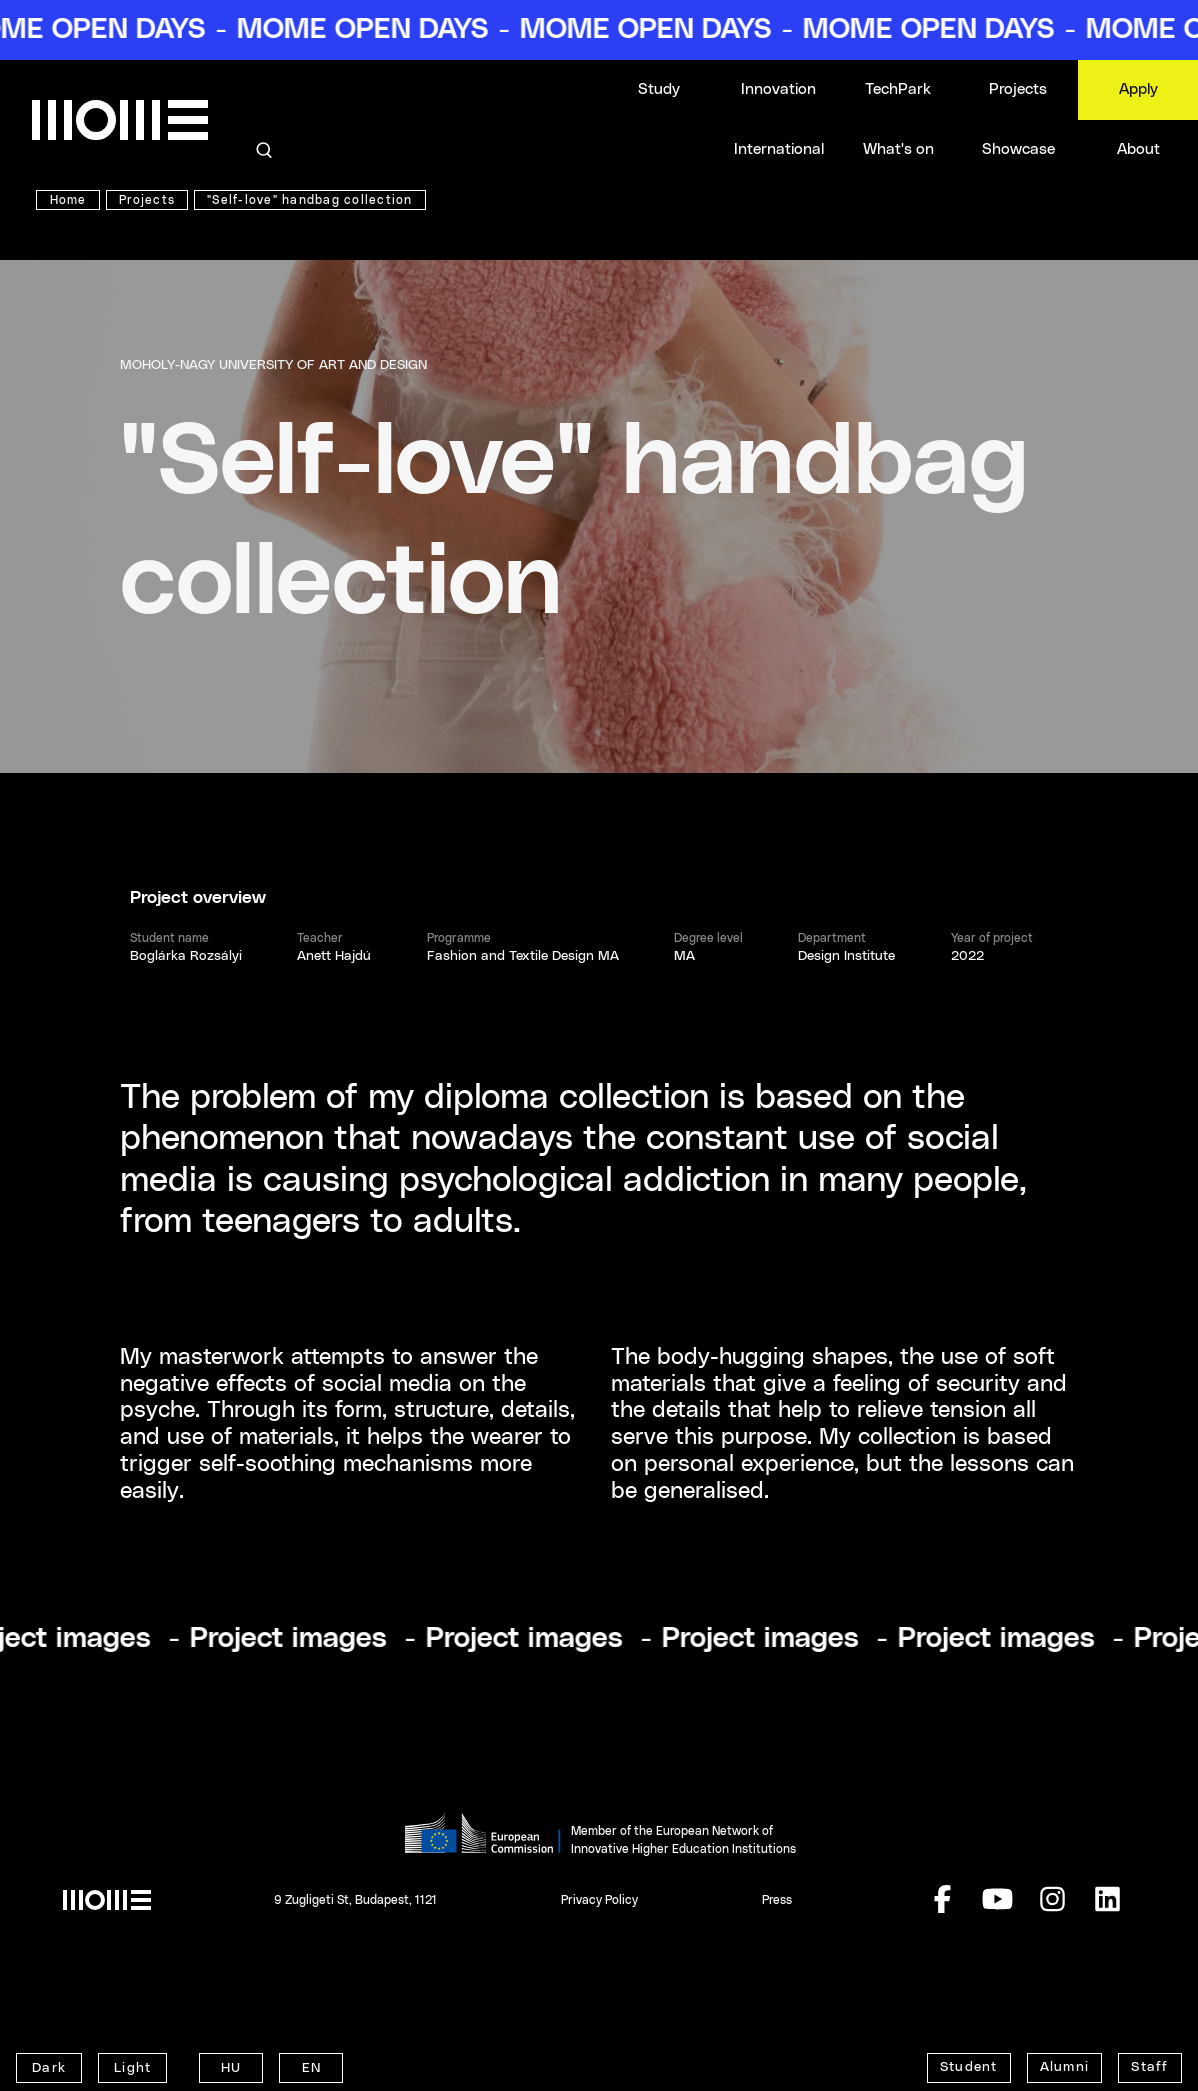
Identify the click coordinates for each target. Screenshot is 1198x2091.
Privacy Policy (599, 1900)
